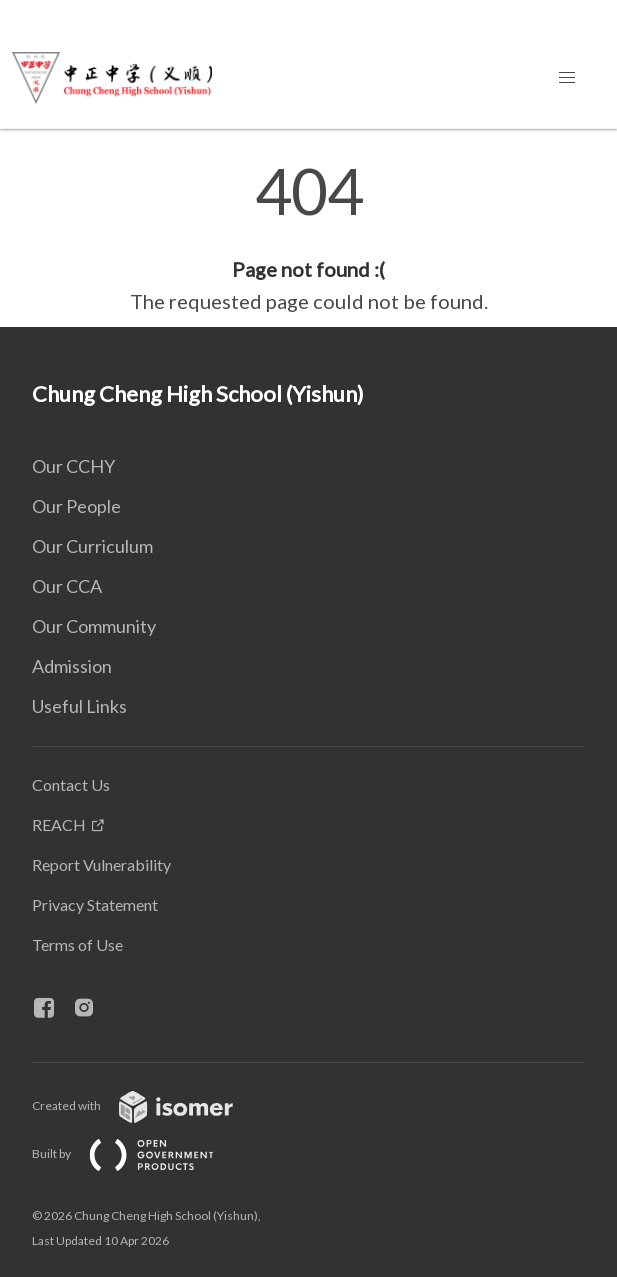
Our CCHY (73, 466)
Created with (148, 1105)
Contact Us (71, 784)
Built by (139, 1153)
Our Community (94, 626)
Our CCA (67, 586)
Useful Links (79, 706)
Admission (72, 666)
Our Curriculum (92, 546)
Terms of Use (77, 944)
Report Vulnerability (101, 864)
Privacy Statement (95, 904)
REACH (59, 824)
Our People (76, 506)
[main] (308, 238)
